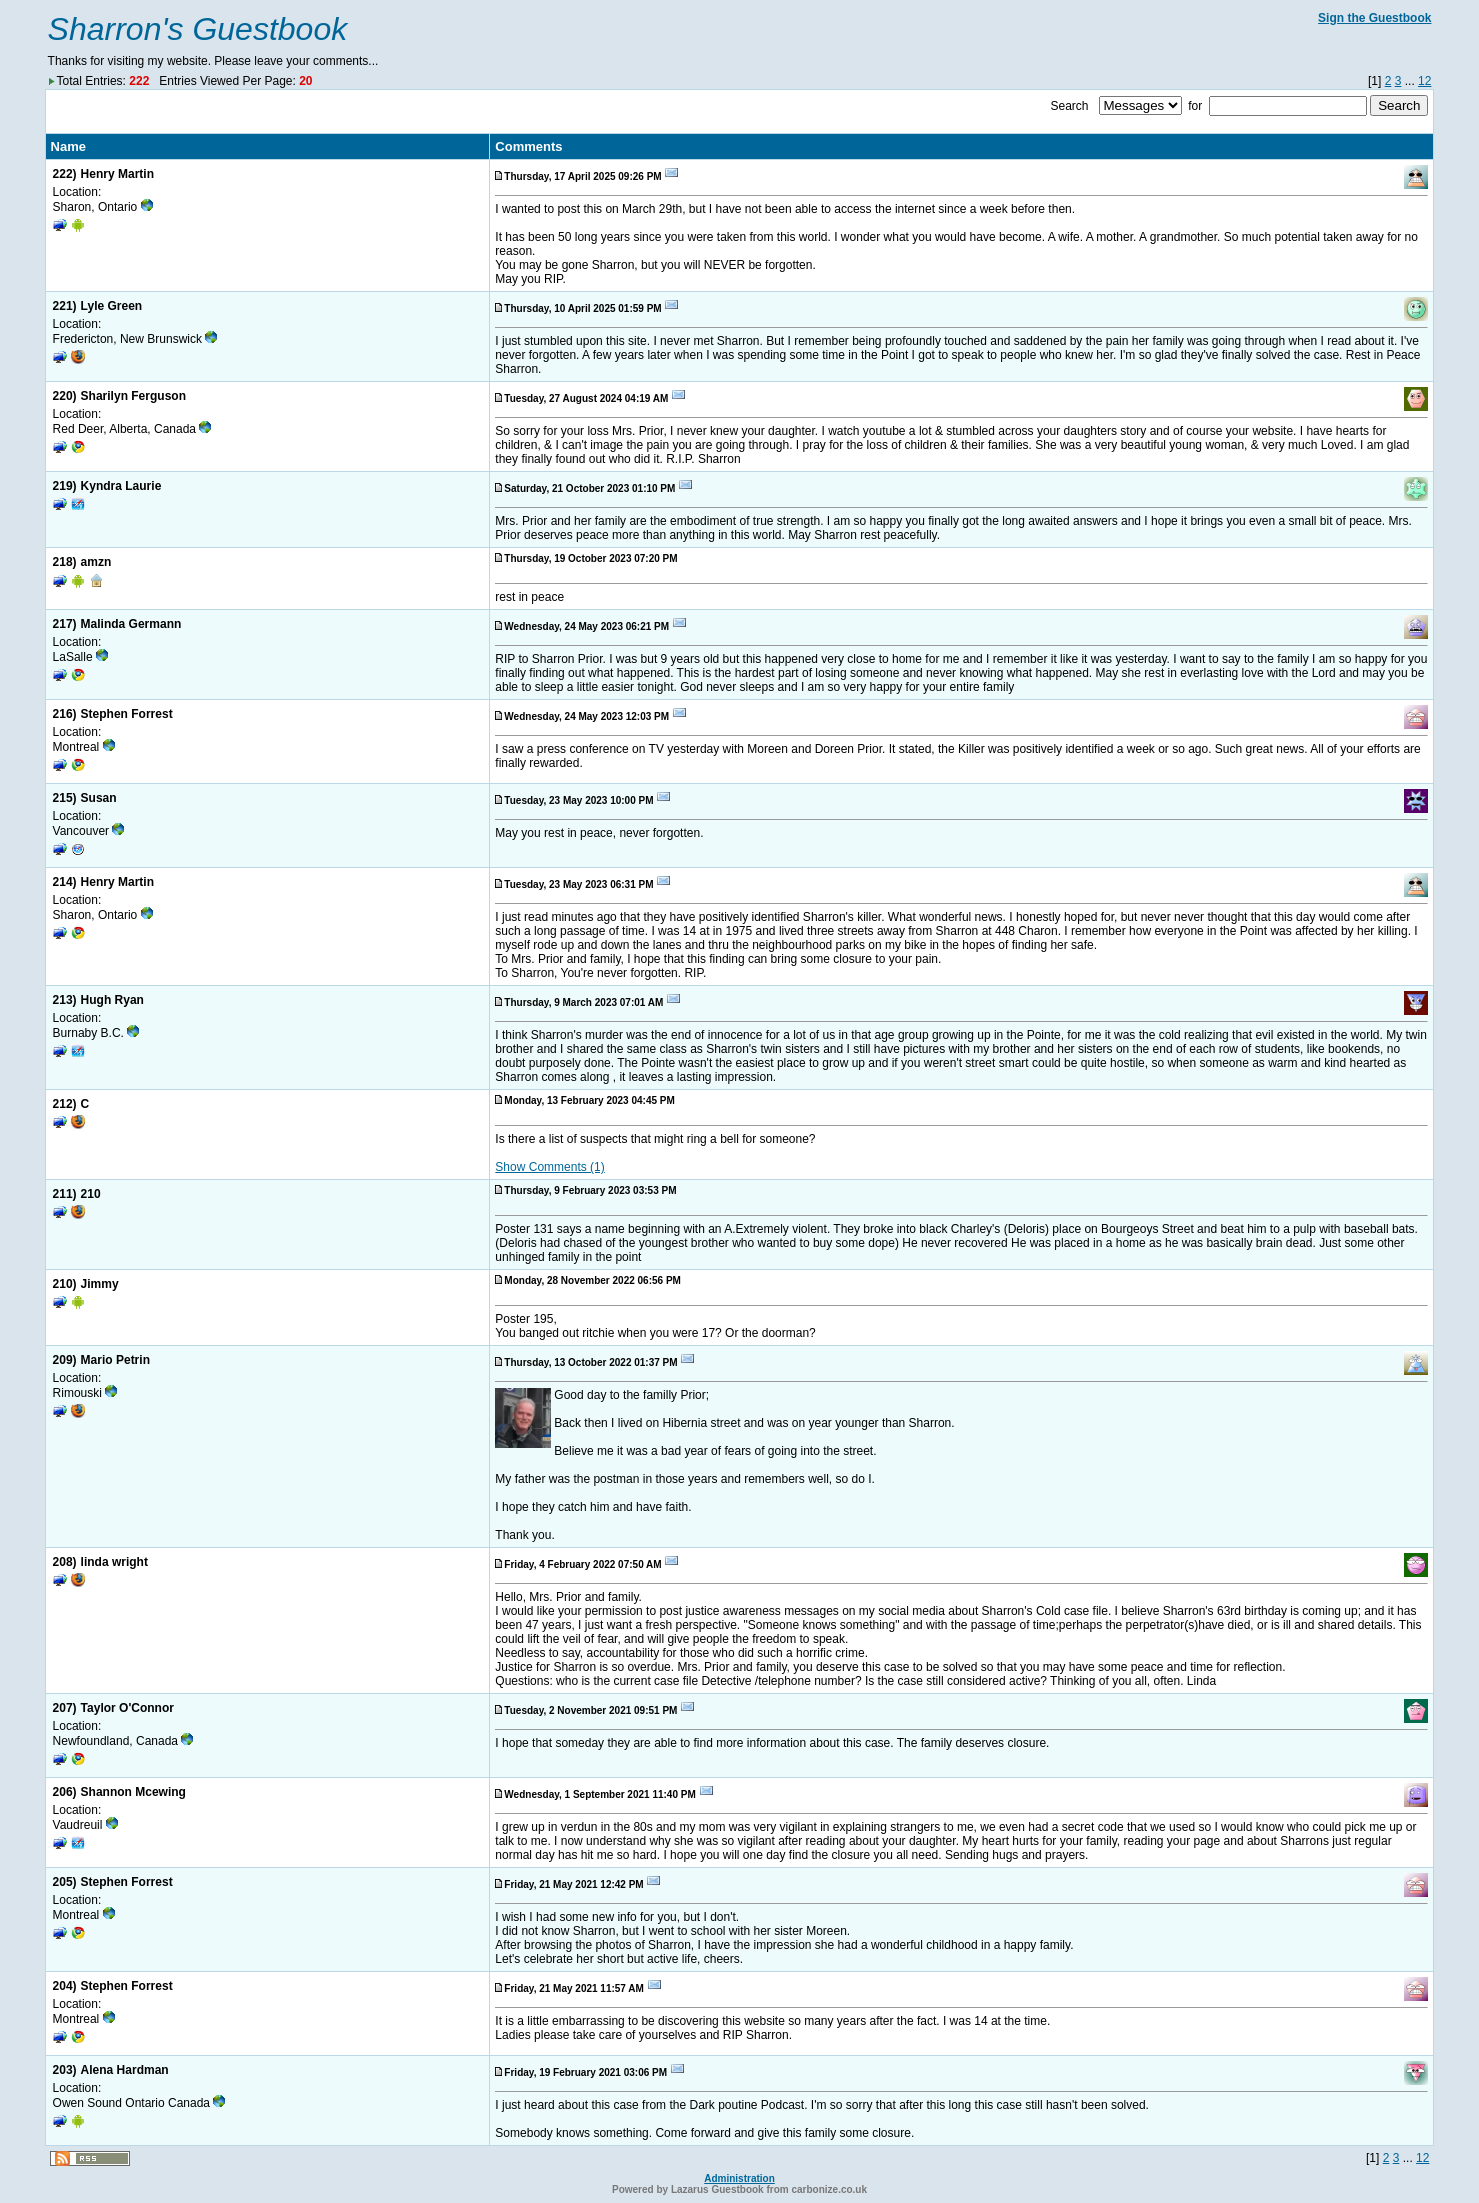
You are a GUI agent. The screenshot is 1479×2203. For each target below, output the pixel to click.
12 (1424, 81)
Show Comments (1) (549, 1167)
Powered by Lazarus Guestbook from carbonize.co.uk (739, 2189)
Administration (739, 2178)
